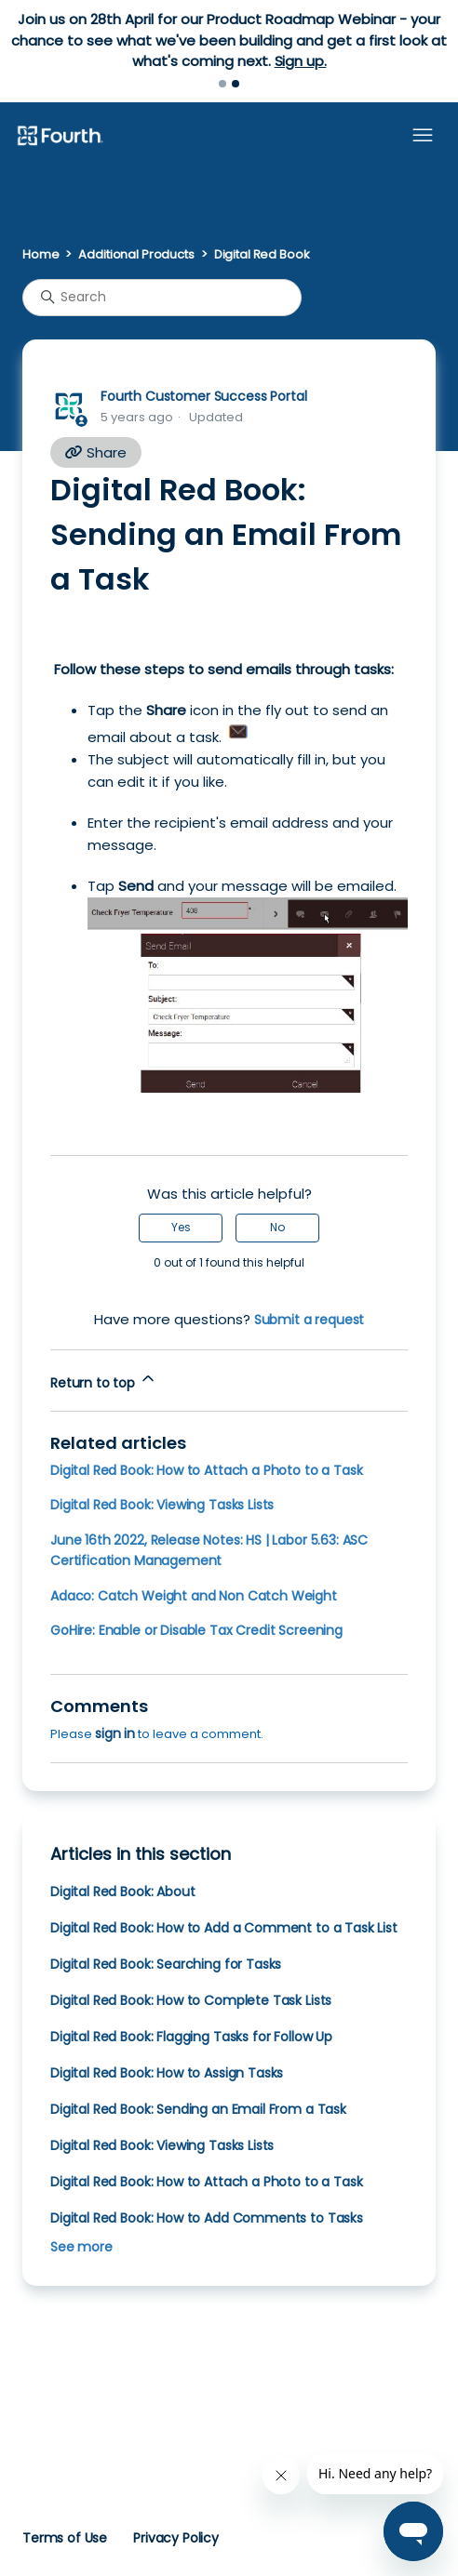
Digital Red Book (262, 254)
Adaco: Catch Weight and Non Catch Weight (193, 1596)
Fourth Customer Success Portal (203, 396)
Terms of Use (64, 2538)
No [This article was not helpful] (277, 1227)
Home (40, 254)
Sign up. (301, 61)
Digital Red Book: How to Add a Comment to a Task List (223, 1928)
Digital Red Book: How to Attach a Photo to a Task (206, 1470)
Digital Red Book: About (122, 1891)
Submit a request (309, 1319)
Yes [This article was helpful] (181, 1227)
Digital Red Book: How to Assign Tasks (166, 2073)
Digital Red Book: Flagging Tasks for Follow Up (191, 2036)
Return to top (103, 1380)
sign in (115, 1733)
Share (96, 452)
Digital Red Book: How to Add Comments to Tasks (206, 2218)
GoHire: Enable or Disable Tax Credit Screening (196, 1630)
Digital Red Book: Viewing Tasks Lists (162, 1504)
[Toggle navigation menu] (422, 136)
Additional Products (136, 254)
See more (81, 2246)
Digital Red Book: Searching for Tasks (165, 1964)
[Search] (162, 297)
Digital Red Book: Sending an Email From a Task (198, 2109)
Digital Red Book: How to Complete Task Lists (190, 2000)
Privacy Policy (176, 2538)
